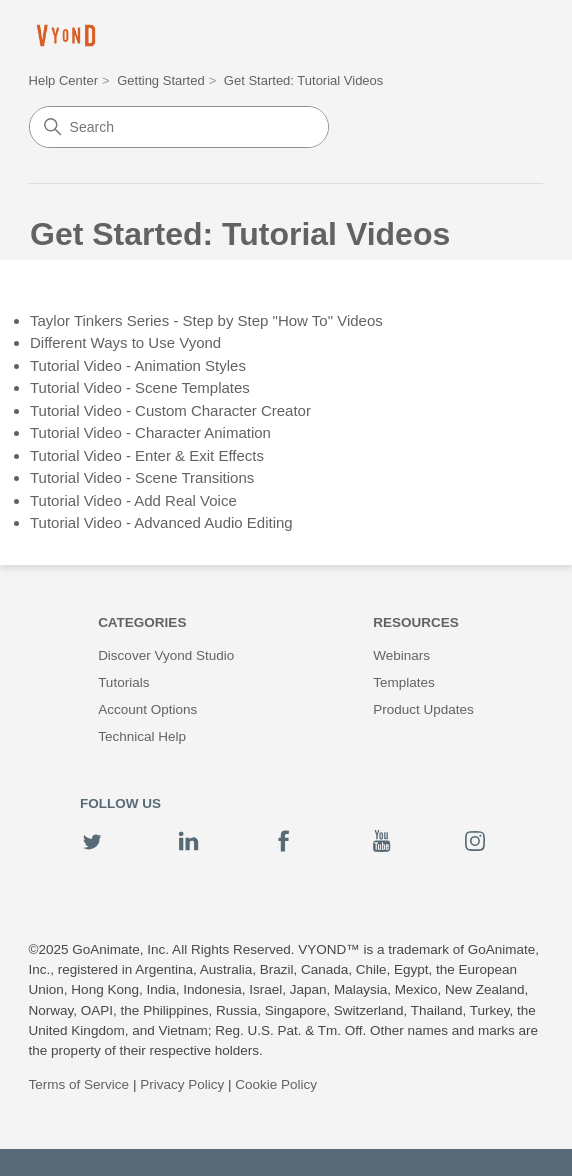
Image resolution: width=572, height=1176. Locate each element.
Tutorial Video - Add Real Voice (133, 500)
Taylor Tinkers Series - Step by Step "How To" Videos (206, 320)
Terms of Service (79, 1084)
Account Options (147, 709)
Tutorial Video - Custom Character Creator (170, 410)
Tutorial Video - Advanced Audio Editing (161, 522)
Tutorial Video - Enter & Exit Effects (147, 455)
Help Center (63, 80)
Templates (404, 682)
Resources (416, 622)
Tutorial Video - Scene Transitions (142, 477)
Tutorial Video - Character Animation (150, 432)
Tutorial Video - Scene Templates (140, 387)
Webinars (401, 655)
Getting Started (160, 80)
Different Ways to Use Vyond (125, 342)
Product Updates (423, 709)
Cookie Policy (276, 1084)
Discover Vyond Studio (166, 655)
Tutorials (123, 682)
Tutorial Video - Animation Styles (138, 365)
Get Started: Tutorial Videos (303, 80)
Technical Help (142, 736)
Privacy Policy (182, 1084)
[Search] (179, 127)
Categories (142, 622)
